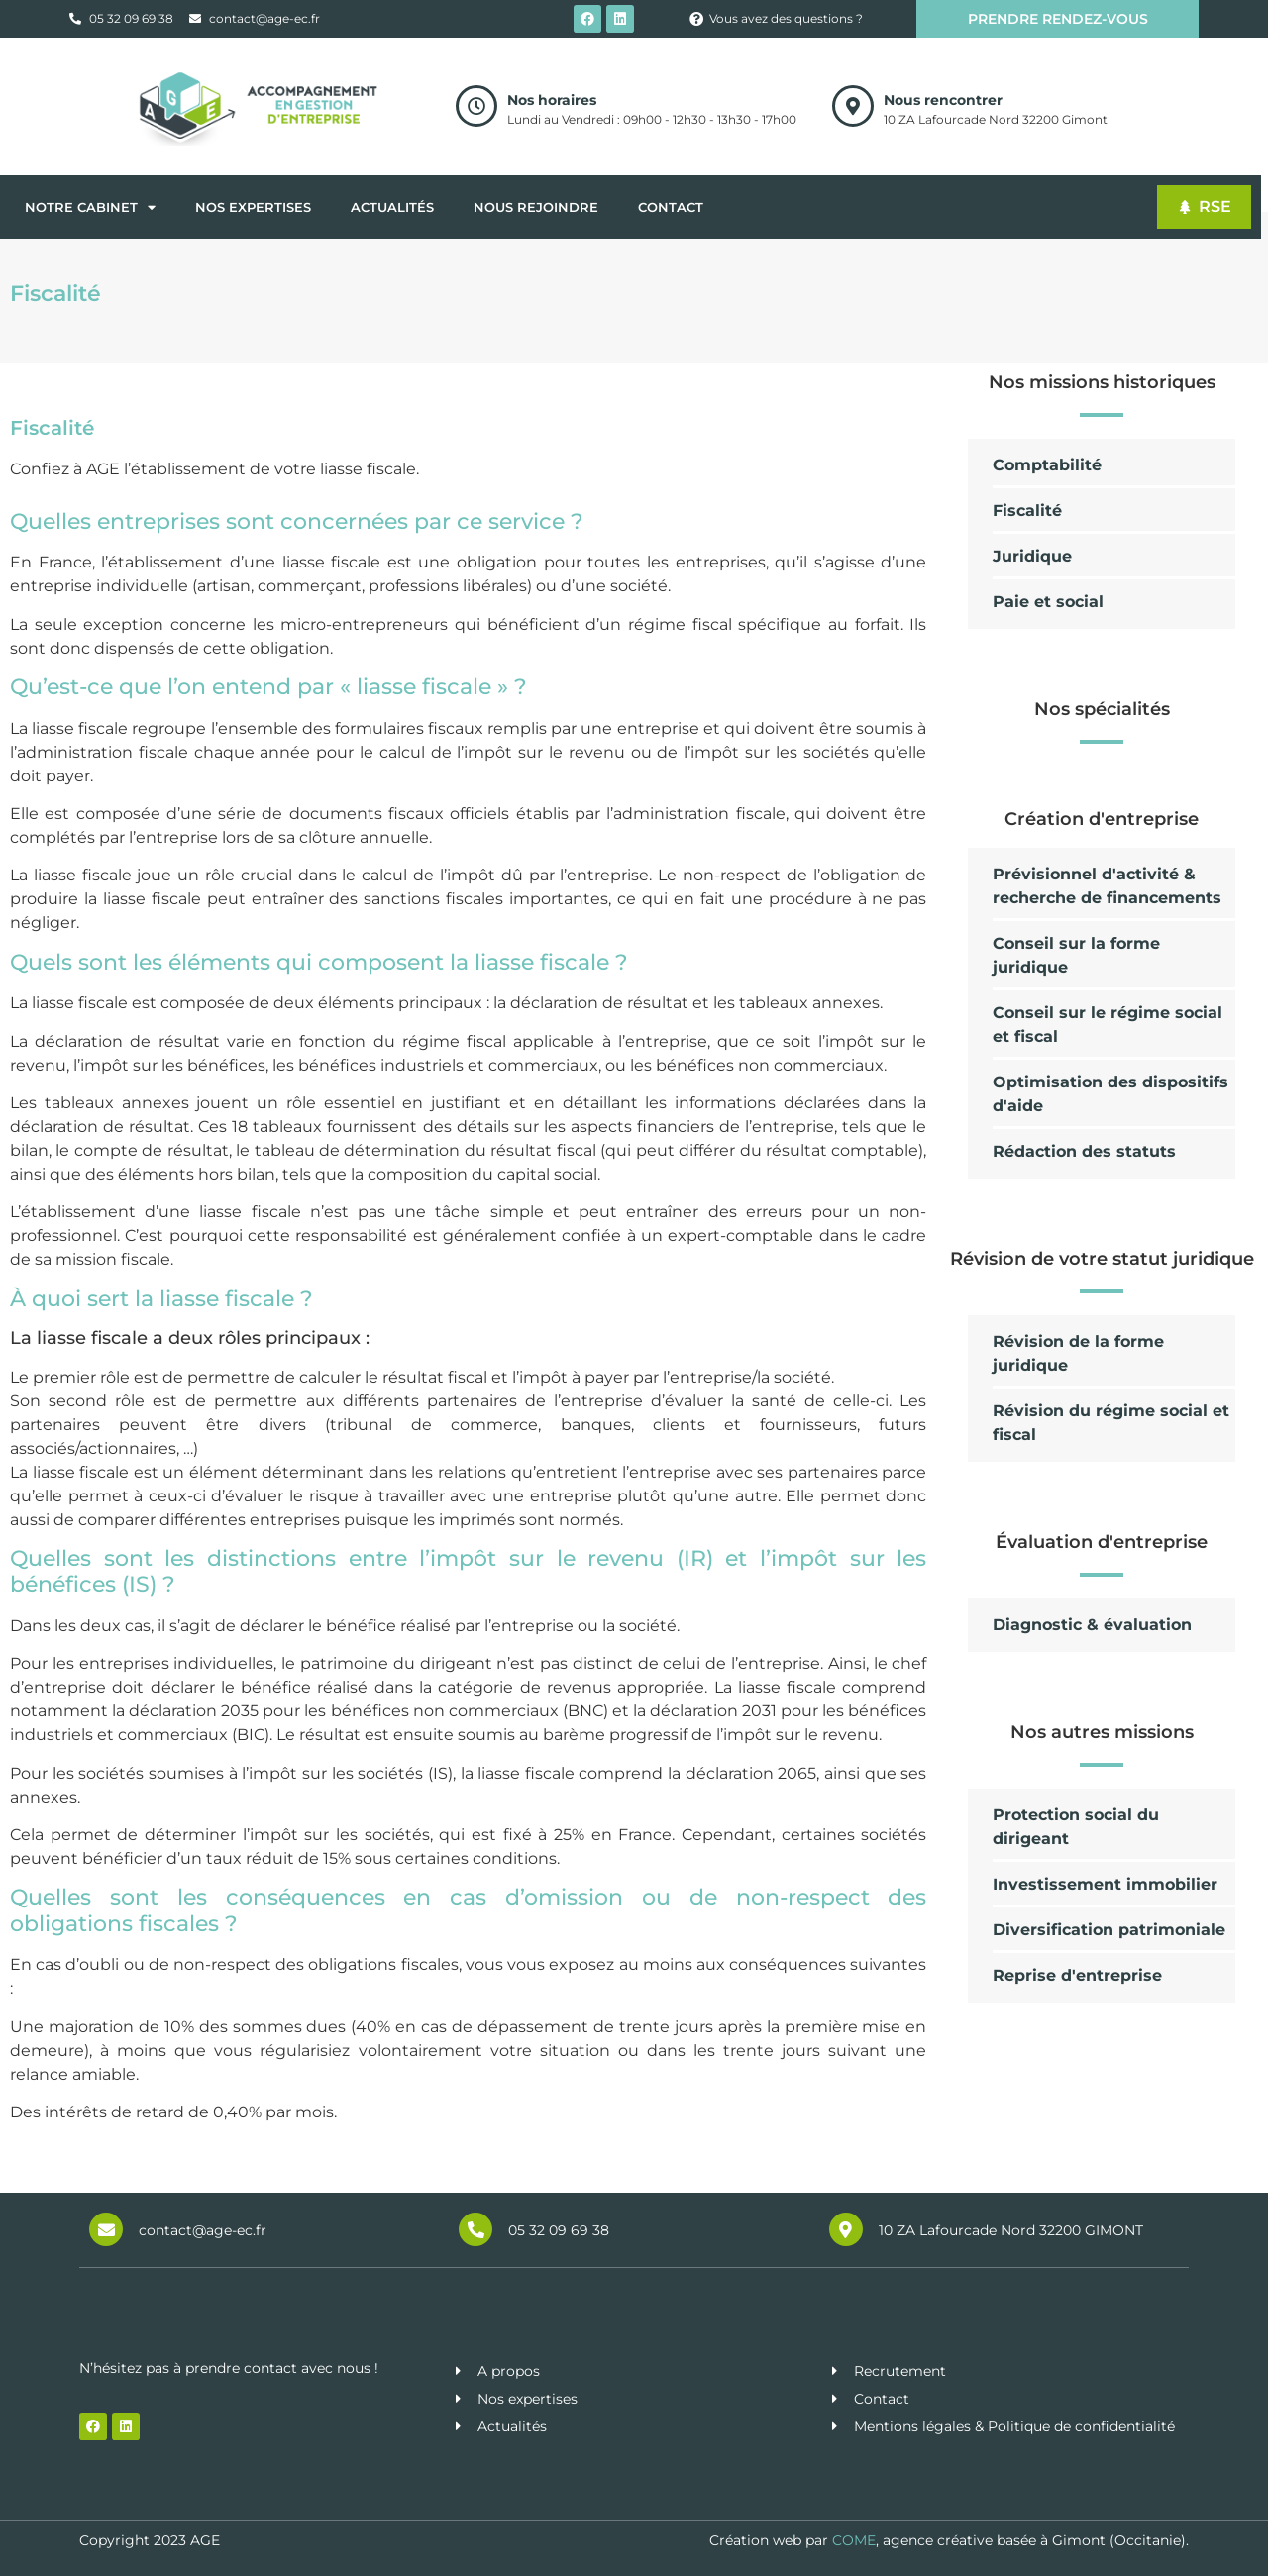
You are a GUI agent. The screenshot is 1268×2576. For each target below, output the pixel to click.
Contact (670, 207)
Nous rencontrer (943, 100)
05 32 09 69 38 (558, 2230)
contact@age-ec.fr (202, 2230)
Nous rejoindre (536, 207)
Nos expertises (253, 207)
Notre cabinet (90, 207)
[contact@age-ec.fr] (106, 2229)
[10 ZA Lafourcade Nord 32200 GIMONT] (846, 2229)
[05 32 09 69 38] (475, 2229)
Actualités (392, 207)
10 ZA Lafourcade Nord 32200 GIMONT (1011, 2230)
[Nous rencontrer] (853, 106)
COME (854, 2540)
